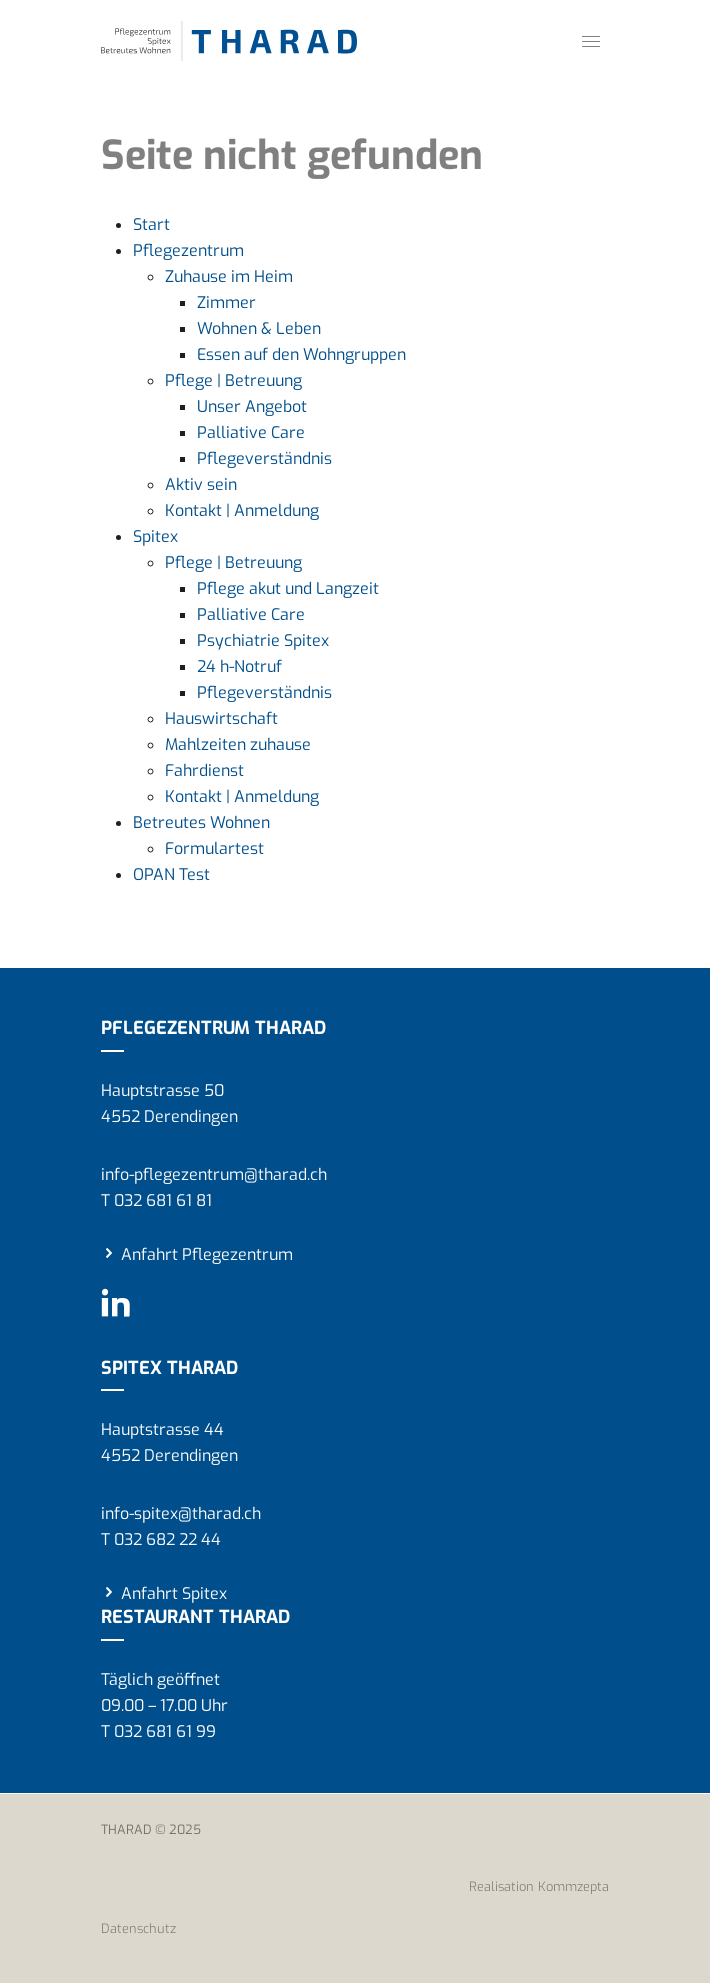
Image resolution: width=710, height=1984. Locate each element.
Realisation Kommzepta (539, 1886)
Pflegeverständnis (264, 458)
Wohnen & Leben (259, 328)
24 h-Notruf (239, 666)
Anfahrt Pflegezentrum (207, 1254)
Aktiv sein (201, 484)
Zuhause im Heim (229, 276)
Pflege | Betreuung (233, 380)
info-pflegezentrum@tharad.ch (214, 1174)
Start (151, 224)
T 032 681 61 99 (158, 1731)
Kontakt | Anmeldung (242, 510)
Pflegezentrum (188, 250)
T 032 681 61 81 (156, 1200)
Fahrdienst (204, 770)
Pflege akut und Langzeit (288, 588)
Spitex (155, 536)
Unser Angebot (252, 406)
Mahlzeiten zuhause (238, 744)
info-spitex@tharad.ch (181, 1513)
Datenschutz (138, 1928)
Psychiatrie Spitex (263, 640)
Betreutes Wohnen (201, 822)
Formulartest (214, 848)
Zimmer (226, 302)
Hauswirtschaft (221, 718)
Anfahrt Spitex (174, 1593)
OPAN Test (171, 874)
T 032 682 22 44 (161, 1539)
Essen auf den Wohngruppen (301, 354)
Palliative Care (251, 432)
